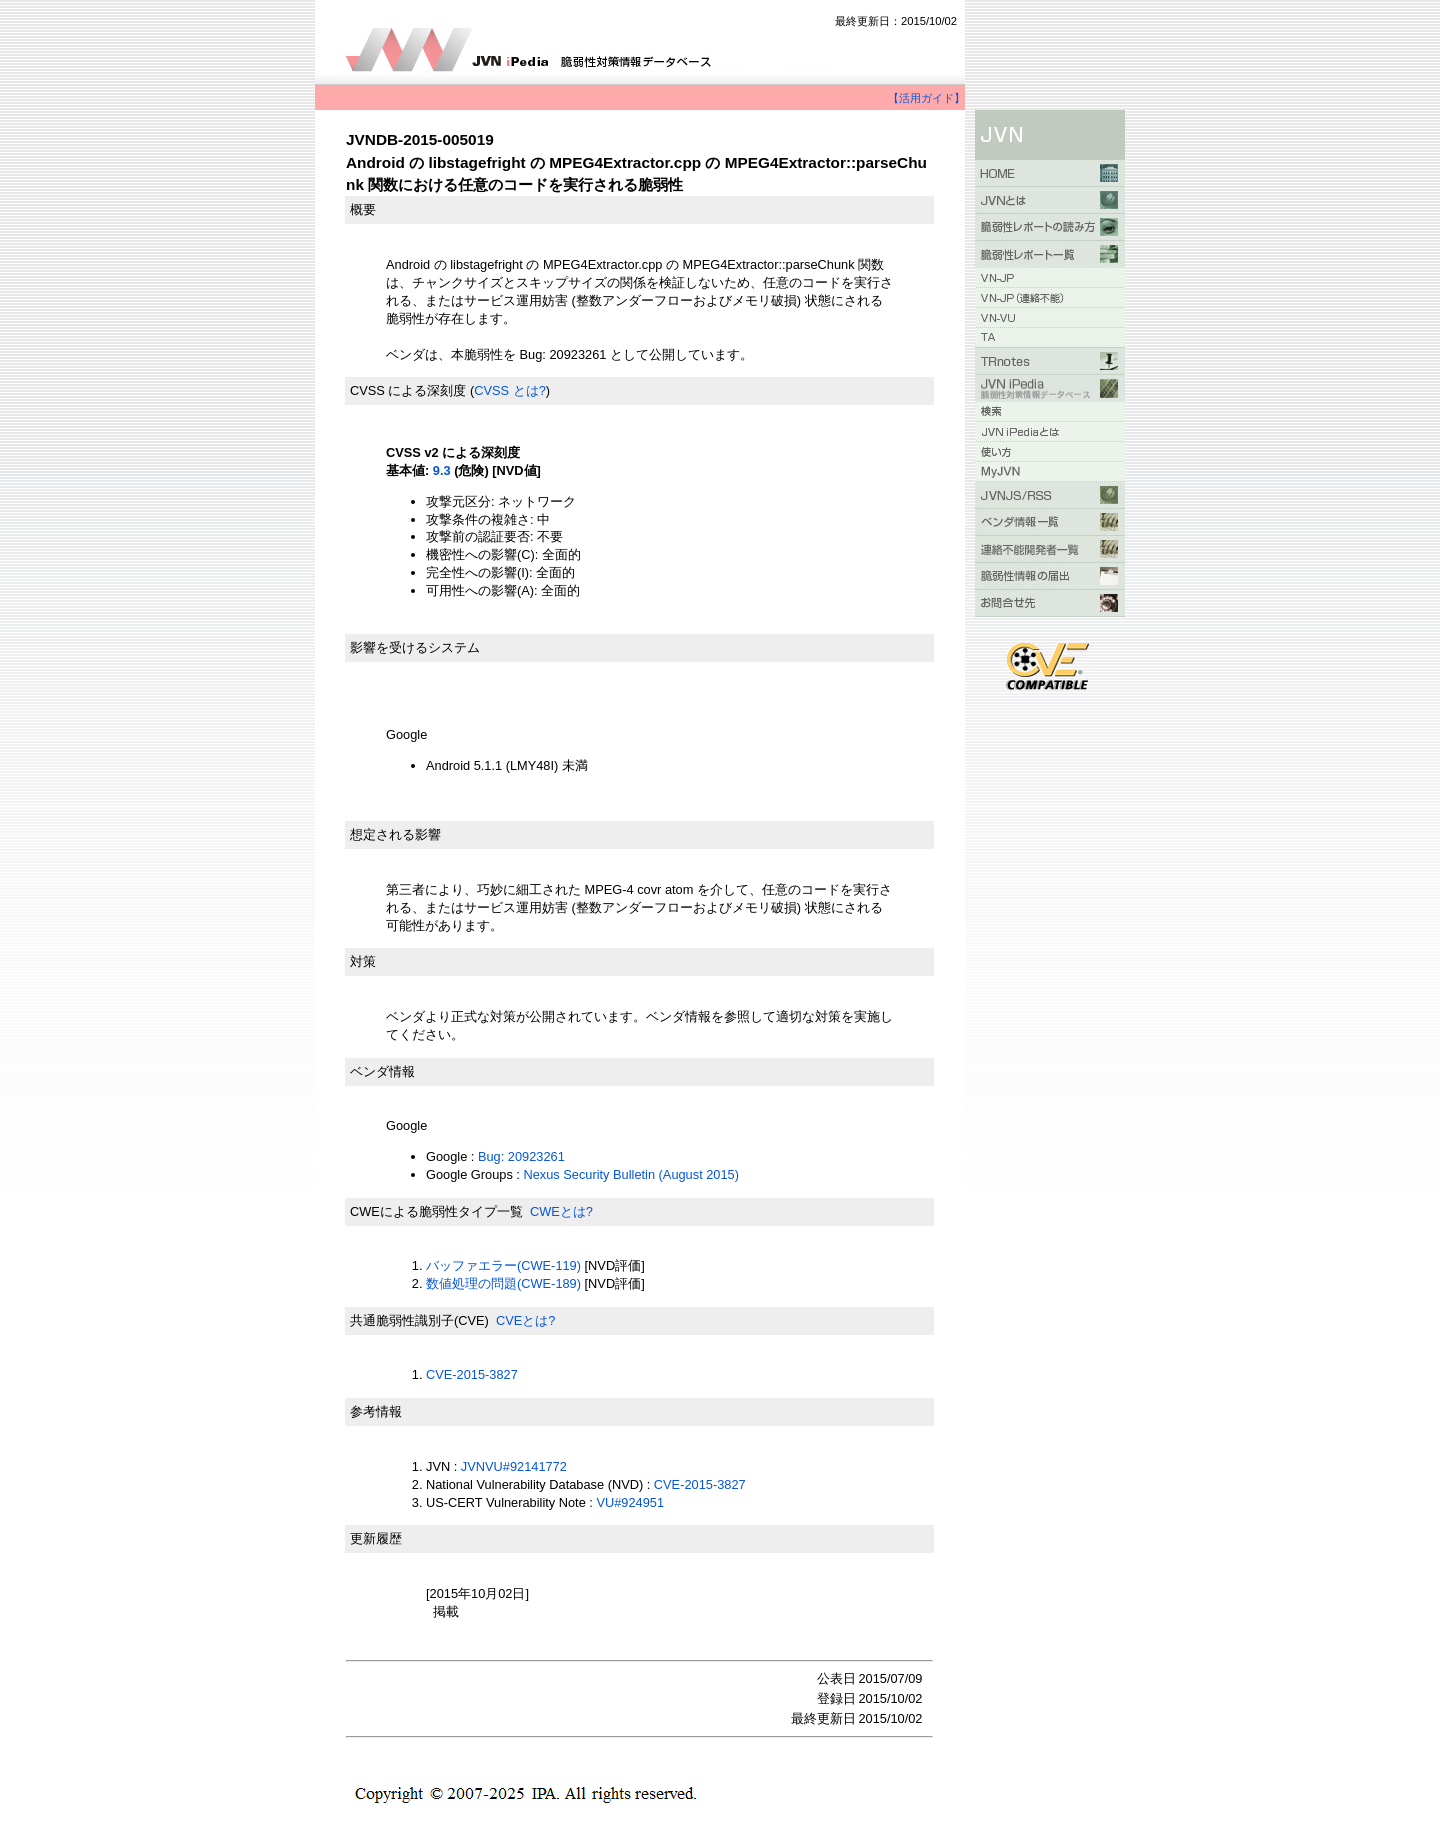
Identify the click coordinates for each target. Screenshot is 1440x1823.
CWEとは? (561, 1211)
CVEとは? (525, 1320)
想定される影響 (395, 834)
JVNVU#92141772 (514, 1466)
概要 (363, 209)
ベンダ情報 (382, 1071)
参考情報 (376, 1411)
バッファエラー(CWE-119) (503, 1265)
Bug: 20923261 (521, 1156)
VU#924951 (630, 1502)
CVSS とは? (510, 390)
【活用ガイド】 (926, 98)
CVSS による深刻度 (408, 390)
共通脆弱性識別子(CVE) (419, 1320)
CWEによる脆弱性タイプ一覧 (436, 1211)
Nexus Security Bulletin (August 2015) (631, 1174)
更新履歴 (376, 1538)
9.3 (442, 470)
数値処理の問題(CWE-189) (503, 1283)
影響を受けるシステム (415, 647)
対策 (363, 961)
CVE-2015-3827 (472, 1374)
